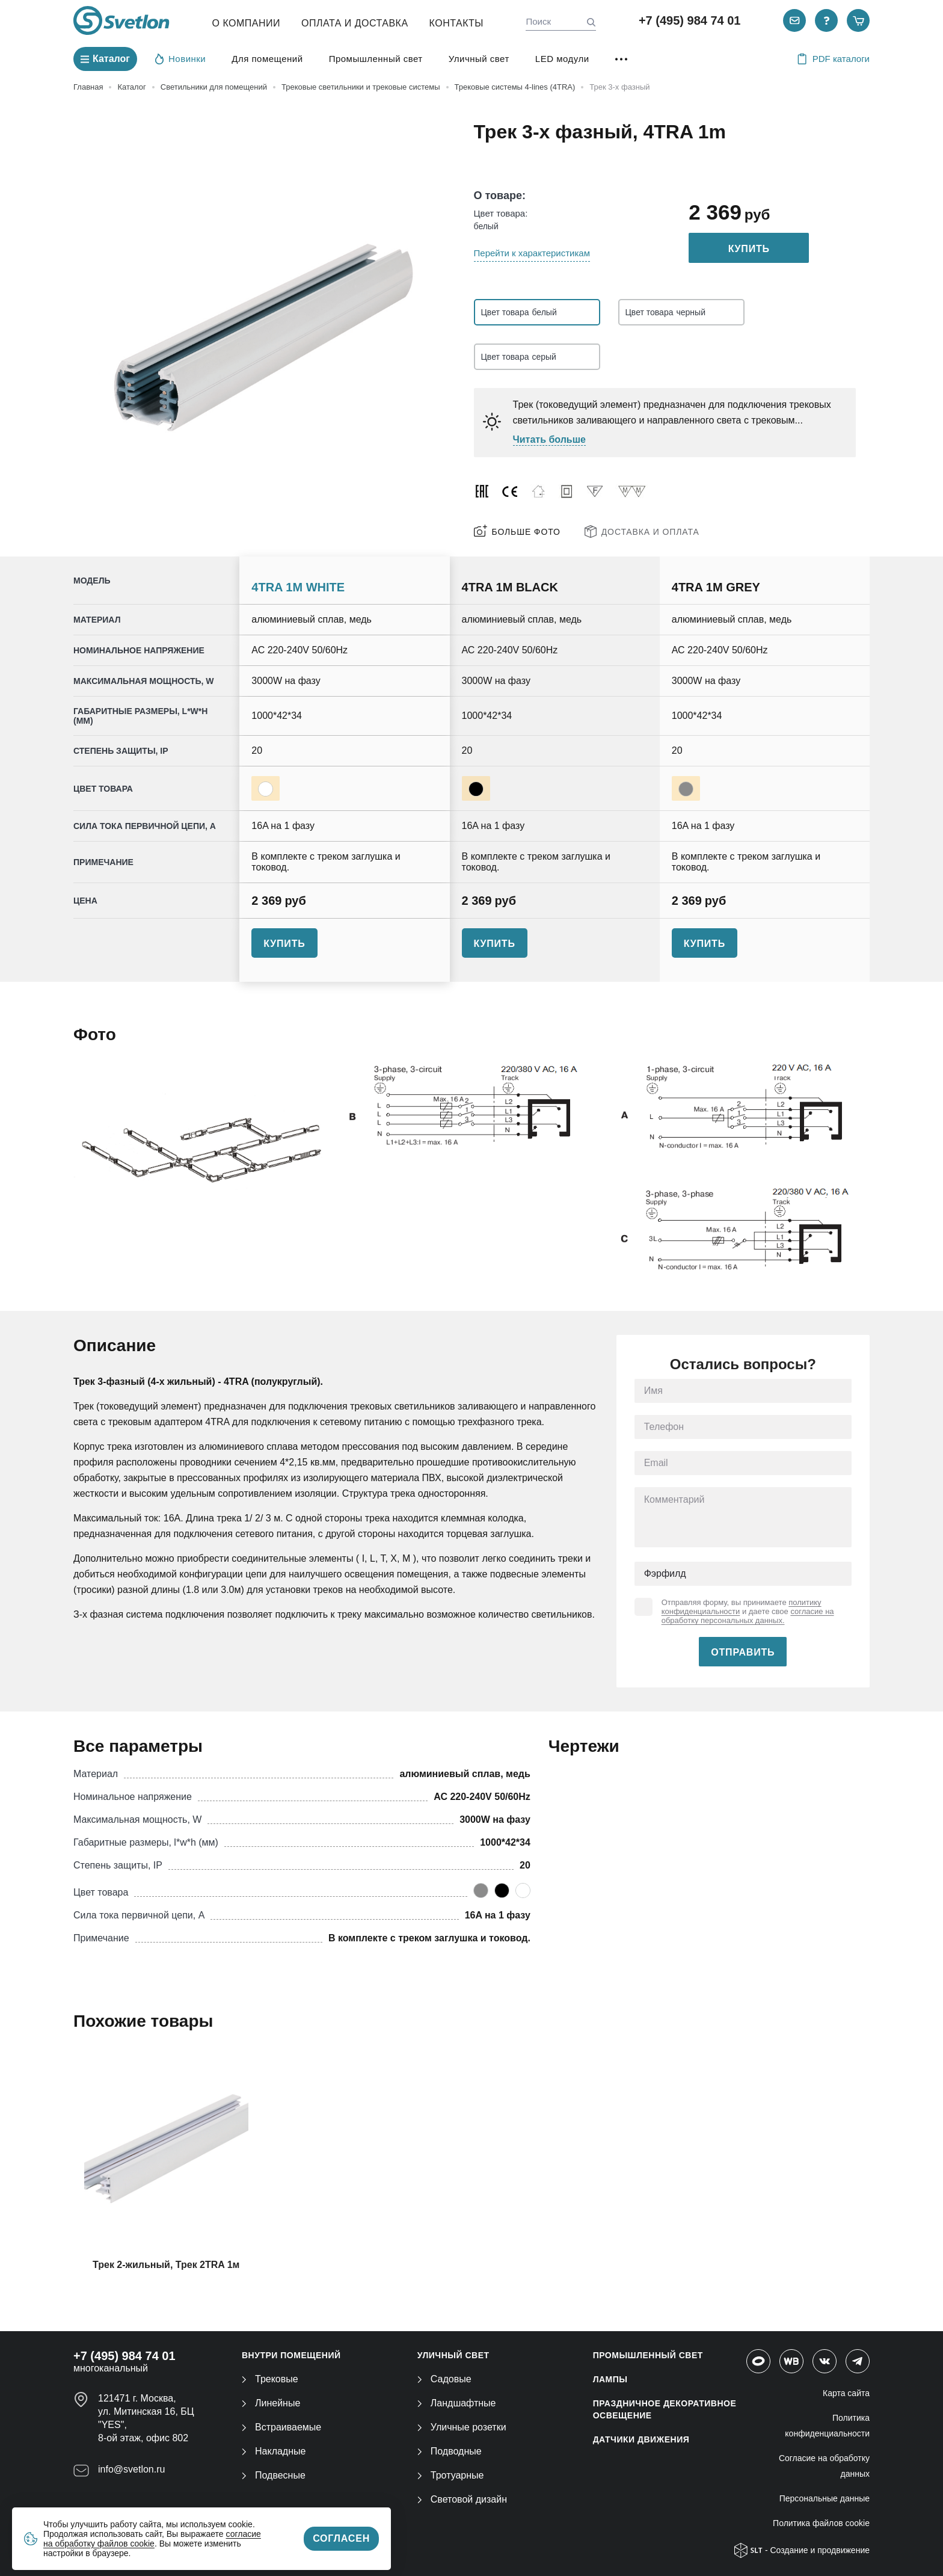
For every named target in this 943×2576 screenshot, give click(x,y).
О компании (246, 23)
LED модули (562, 59)
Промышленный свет (376, 59)
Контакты (456, 23)
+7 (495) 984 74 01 (690, 20)
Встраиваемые (281, 2427)
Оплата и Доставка (354, 23)
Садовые (444, 2379)
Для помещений (267, 59)
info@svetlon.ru (131, 2469)
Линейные (271, 2403)
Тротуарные (450, 2475)
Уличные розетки (461, 2427)
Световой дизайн (462, 2499)
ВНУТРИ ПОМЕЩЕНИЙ (291, 2355)
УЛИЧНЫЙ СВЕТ (453, 2355)
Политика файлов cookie (821, 2523)
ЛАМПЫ (610, 2379)
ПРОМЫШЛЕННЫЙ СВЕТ (648, 2355)
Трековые (270, 2379)
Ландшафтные (456, 2403)
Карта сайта (846, 2393)
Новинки (180, 58)
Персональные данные (824, 2498)
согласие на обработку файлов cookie (152, 2538)
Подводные (449, 2451)
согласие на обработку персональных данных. (748, 1616)
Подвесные (274, 2475)
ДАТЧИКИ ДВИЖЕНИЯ (641, 2439)
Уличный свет (479, 59)
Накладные (274, 2451)
